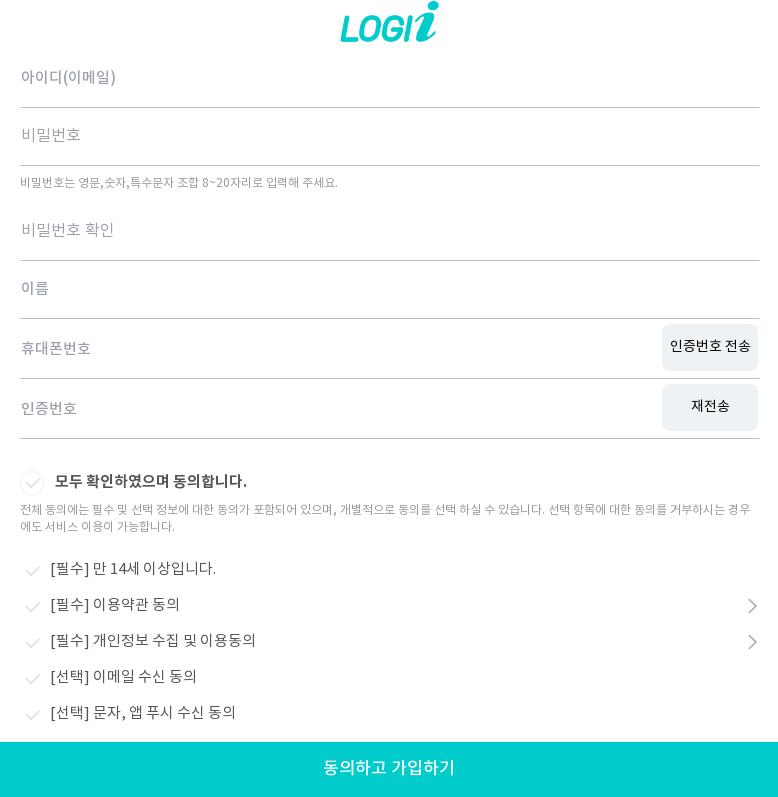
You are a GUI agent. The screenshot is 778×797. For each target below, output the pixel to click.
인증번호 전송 (710, 347)
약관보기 (746, 606)
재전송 (710, 407)
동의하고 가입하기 (389, 769)
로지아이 (389, 25)
